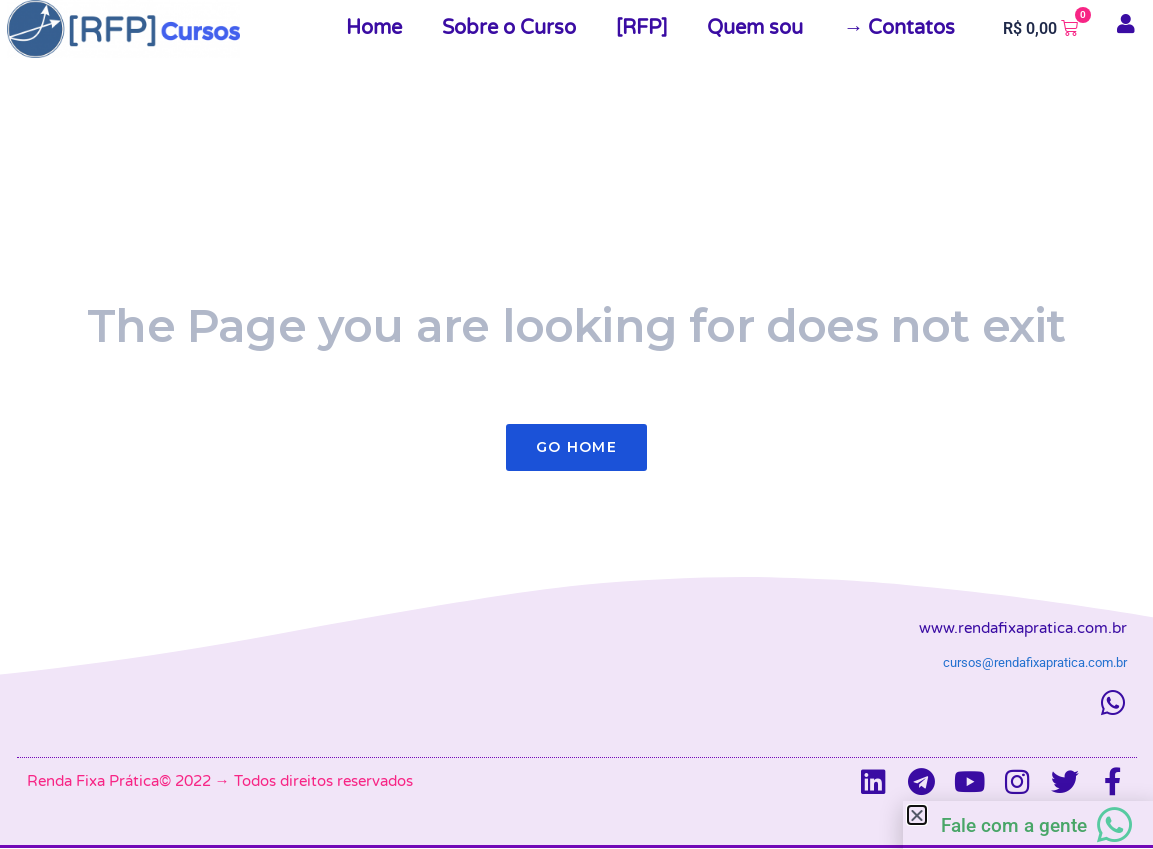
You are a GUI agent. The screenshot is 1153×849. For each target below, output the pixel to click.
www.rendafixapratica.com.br (1023, 628)
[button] (917, 815)
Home (374, 28)
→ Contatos (899, 28)
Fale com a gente (1014, 825)
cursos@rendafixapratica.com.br (1035, 662)
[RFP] (641, 28)
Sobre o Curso (509, 28)
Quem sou (755, 28)
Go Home (576, 447)
